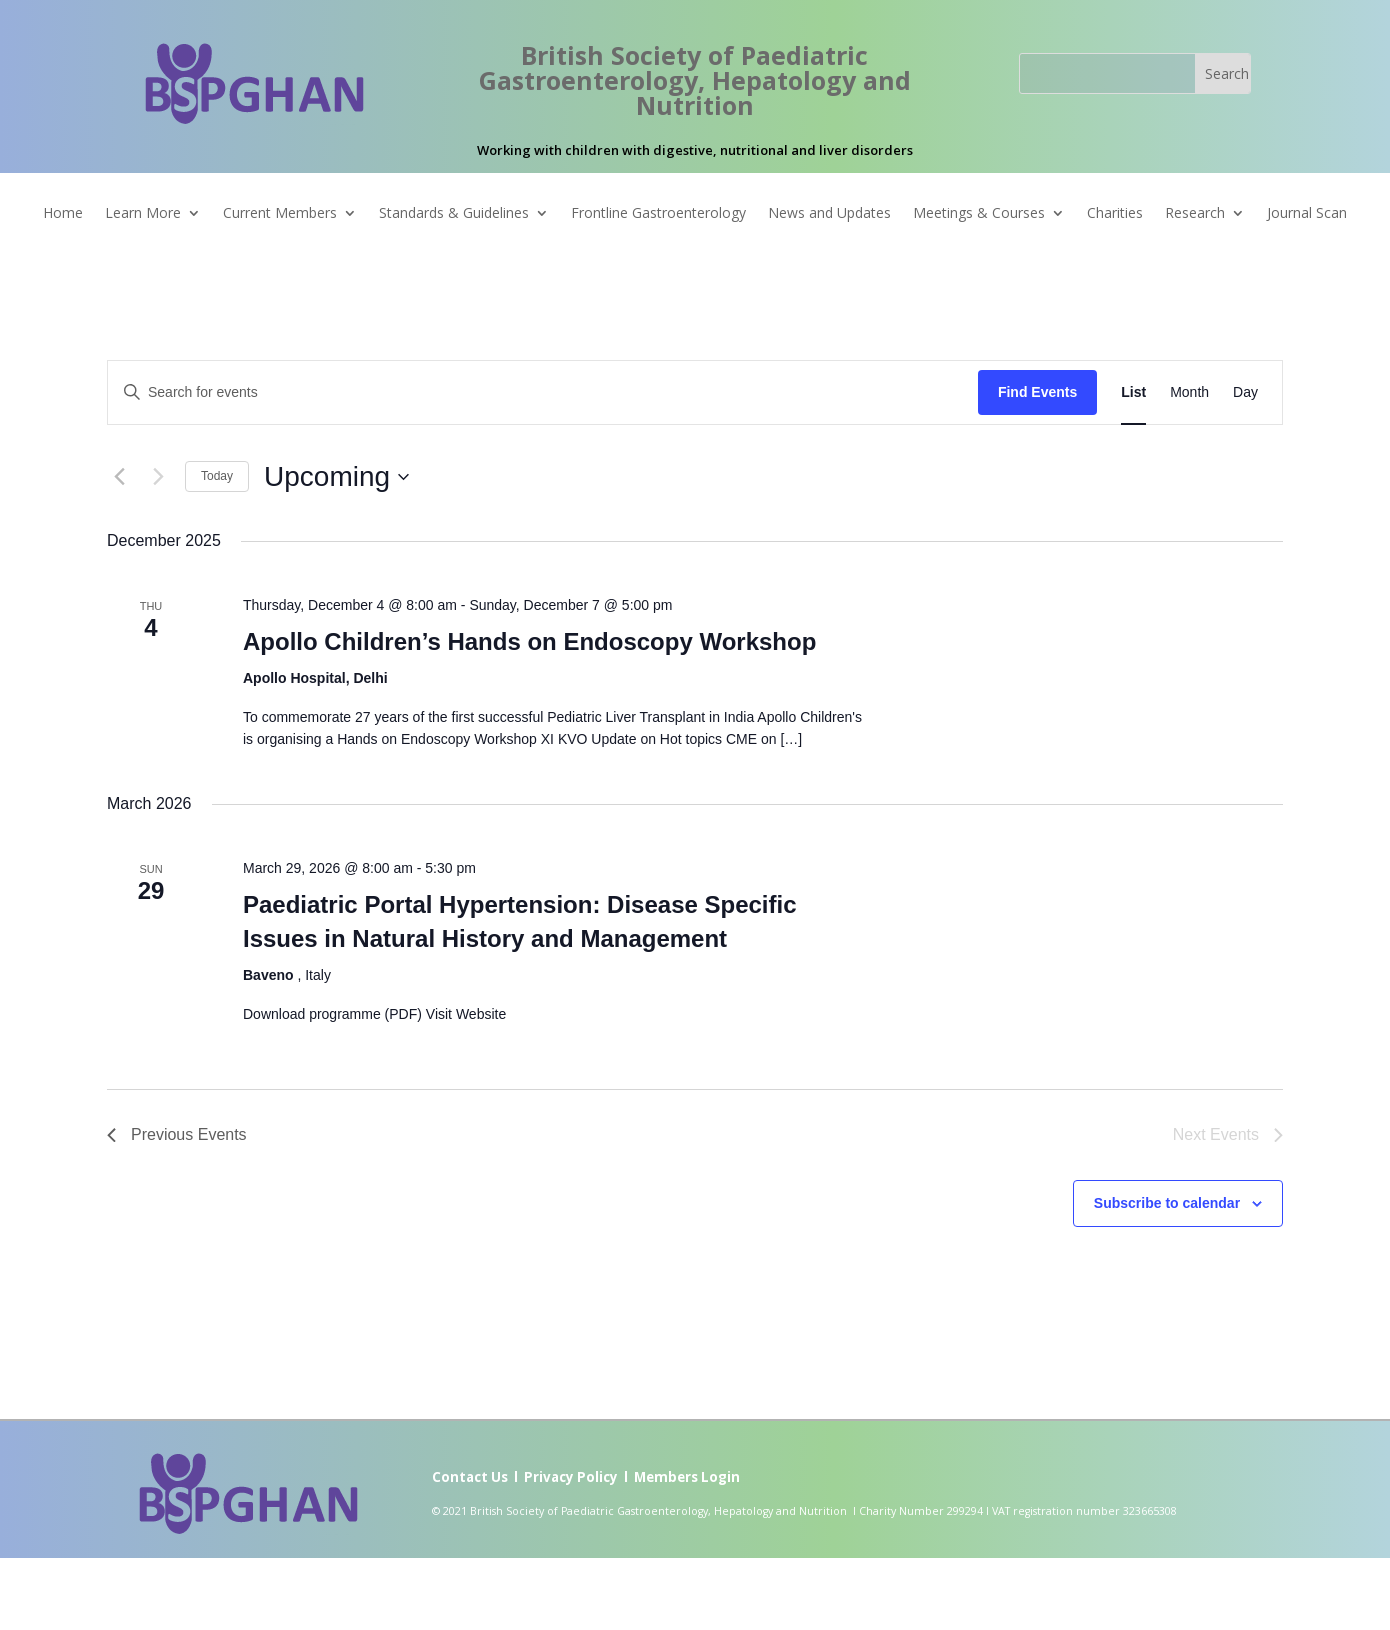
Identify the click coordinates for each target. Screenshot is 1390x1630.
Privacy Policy (571, 1477)
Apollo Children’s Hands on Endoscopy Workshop (529, 641)
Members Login (687, 1477)
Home (63, 214)
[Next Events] (158, 477)
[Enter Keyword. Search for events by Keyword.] (543, 392)
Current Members (280, 214)
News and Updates (829, 214)
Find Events (1037, 392)
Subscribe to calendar (1167, 1203)
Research (1195, 214)
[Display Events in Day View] (1245, 392)
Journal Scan (1307, 214)
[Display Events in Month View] (1189, 392)
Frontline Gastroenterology (658, 214)
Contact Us (470, 1477)
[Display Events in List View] (1133, 392)
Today (217, 476)
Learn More (143, 214)
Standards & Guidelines (454, 214)
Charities (1115, 214)
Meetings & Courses (979, 214)
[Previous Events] (119, 477)
